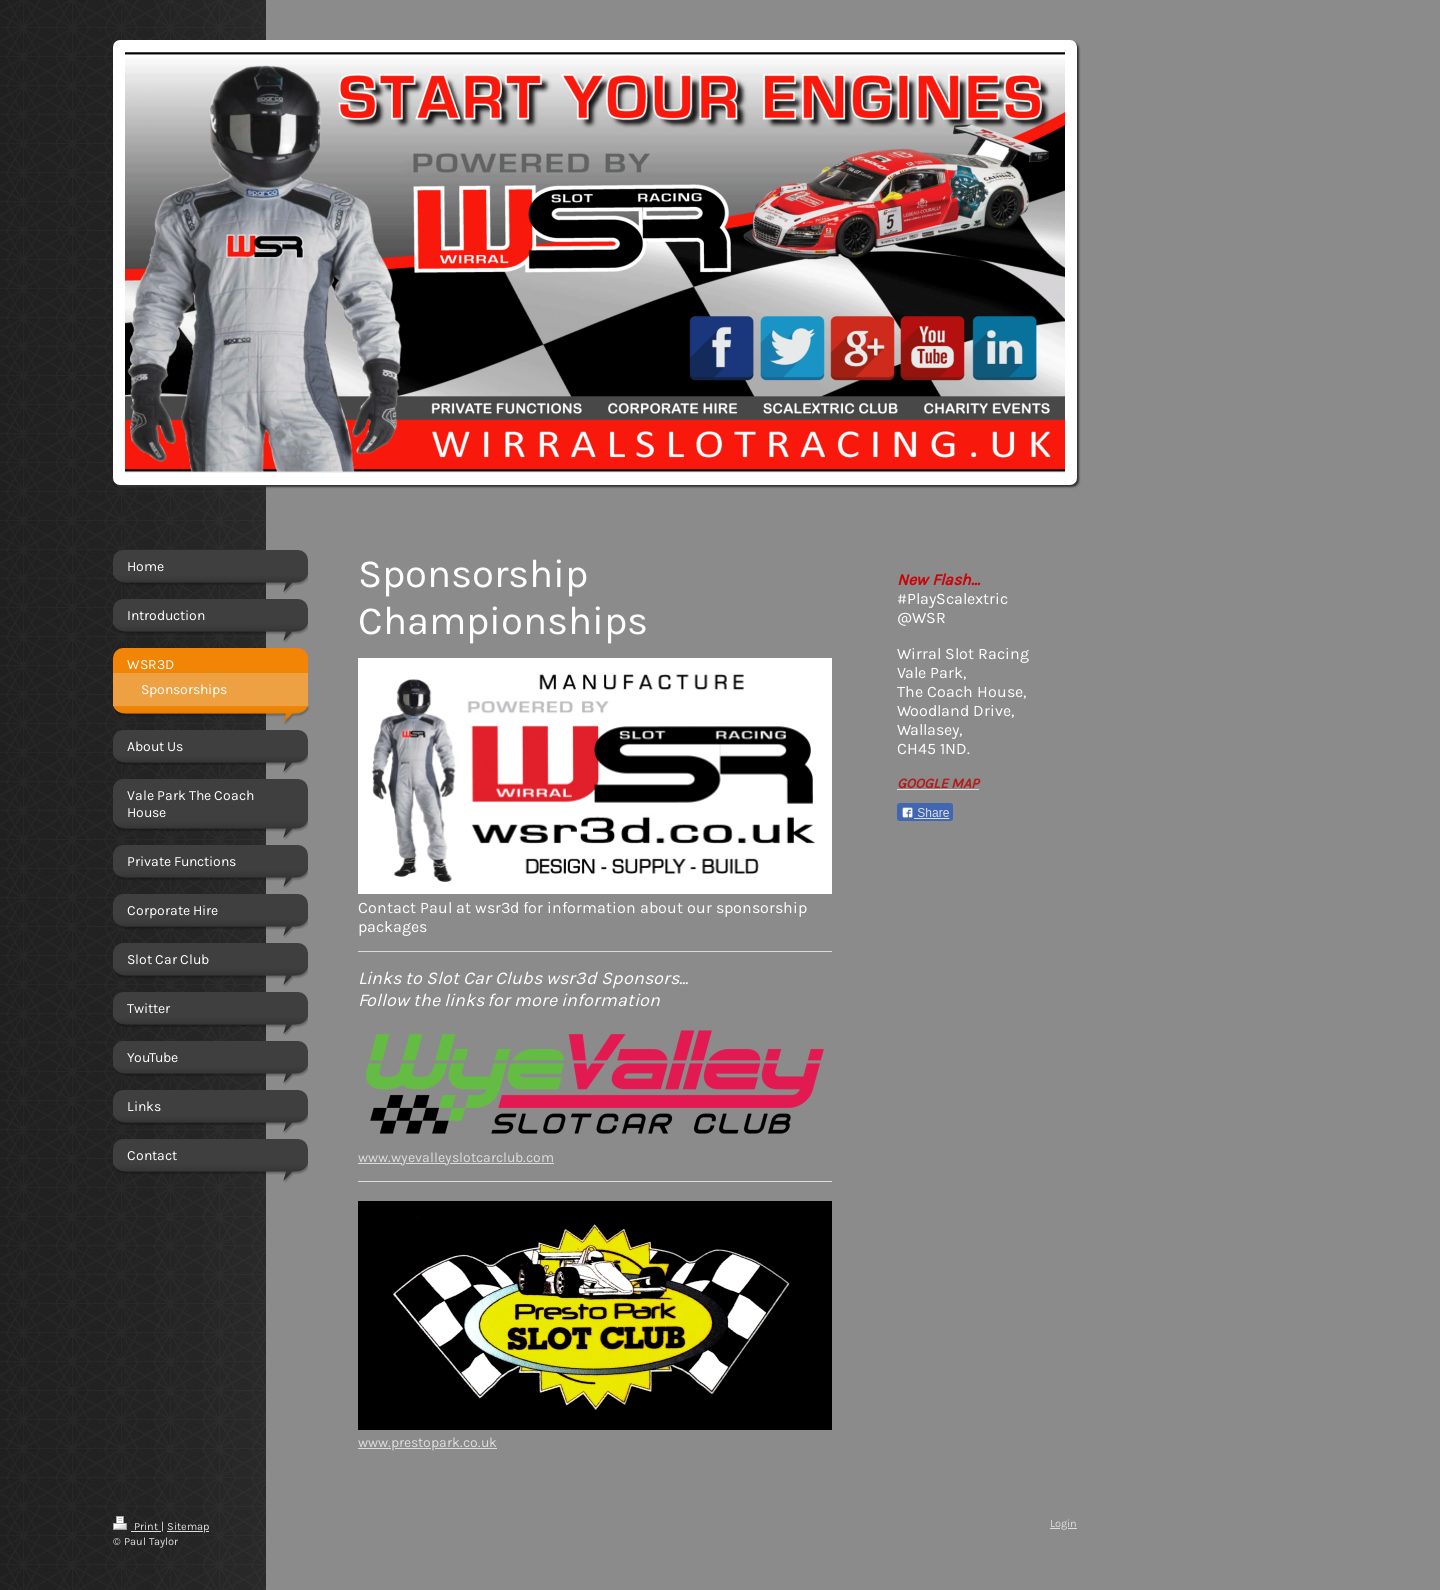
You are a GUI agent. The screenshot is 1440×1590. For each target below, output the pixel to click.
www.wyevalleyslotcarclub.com (456, 1157)
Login (1063, 1523)
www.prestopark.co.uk (427, 1442)
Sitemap (188, 1526)
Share (925, 813)
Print (137, 1526)
